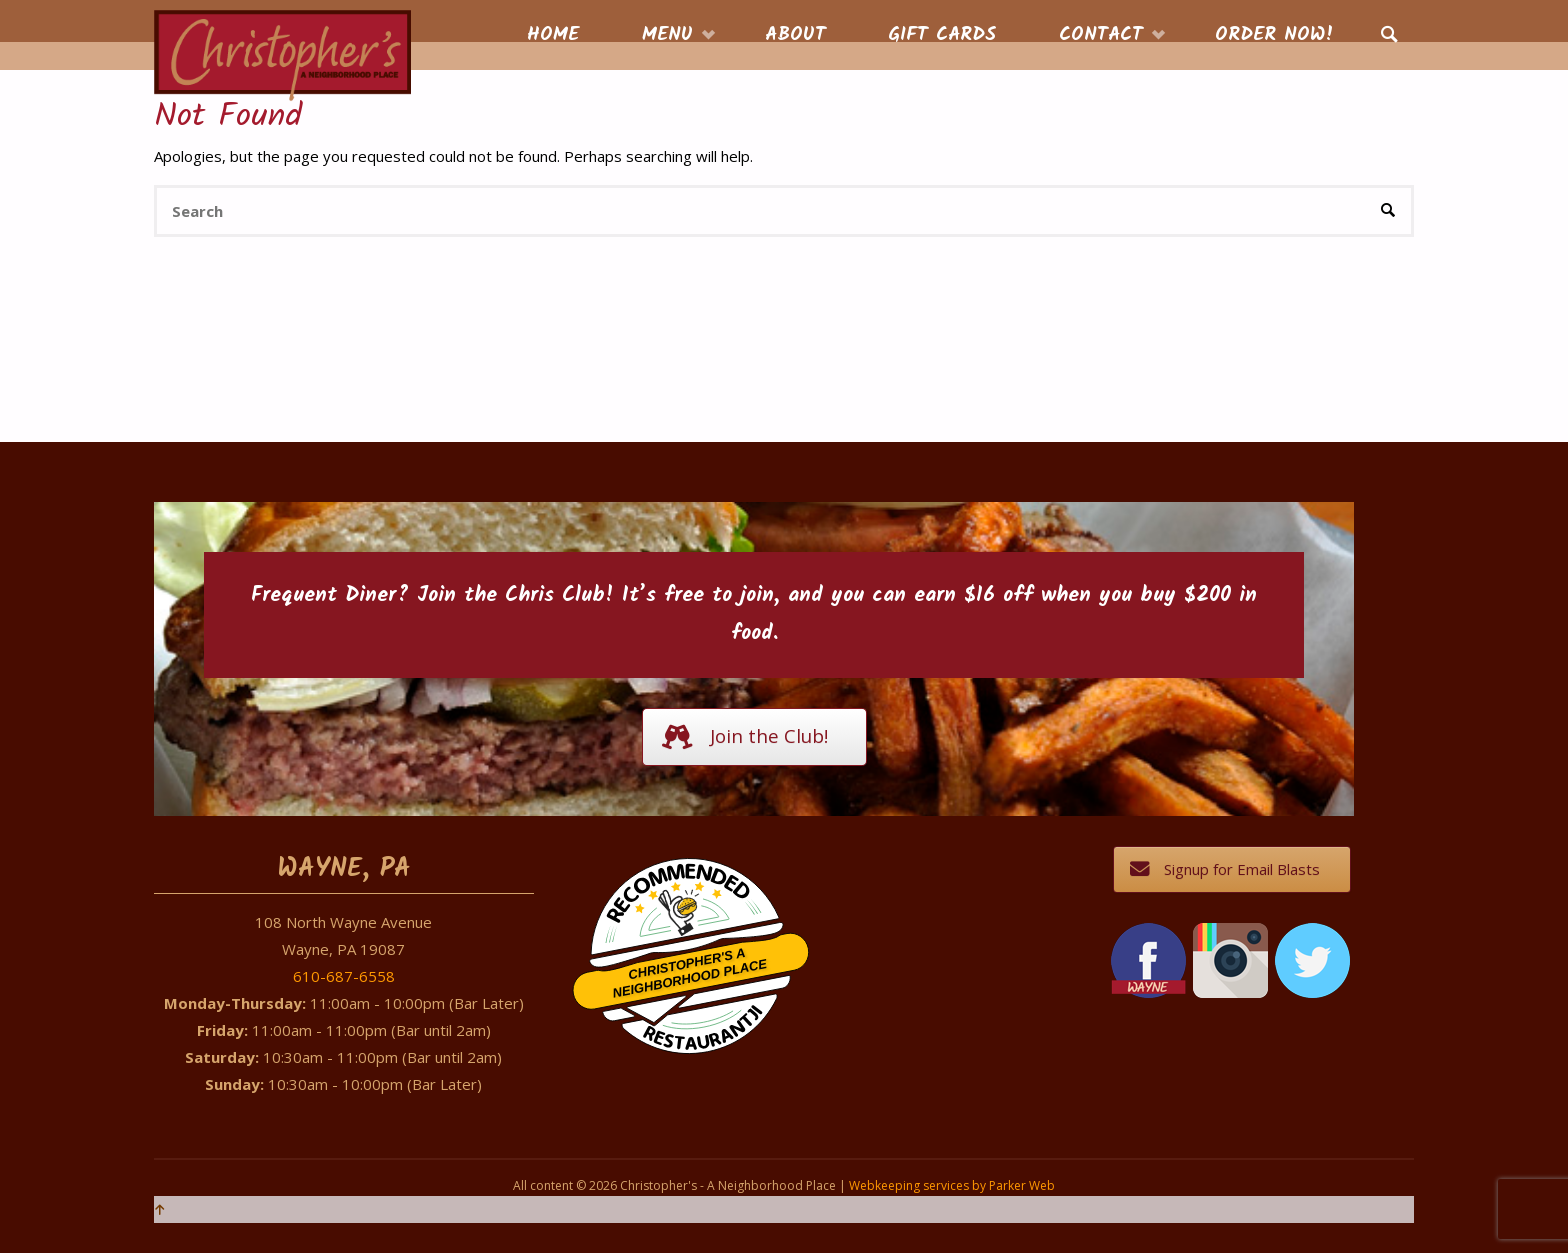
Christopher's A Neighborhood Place (690, 974)
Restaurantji (702, 1014)
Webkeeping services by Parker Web (952, 1185)
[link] (1389, 36)
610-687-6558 (344, 976)
